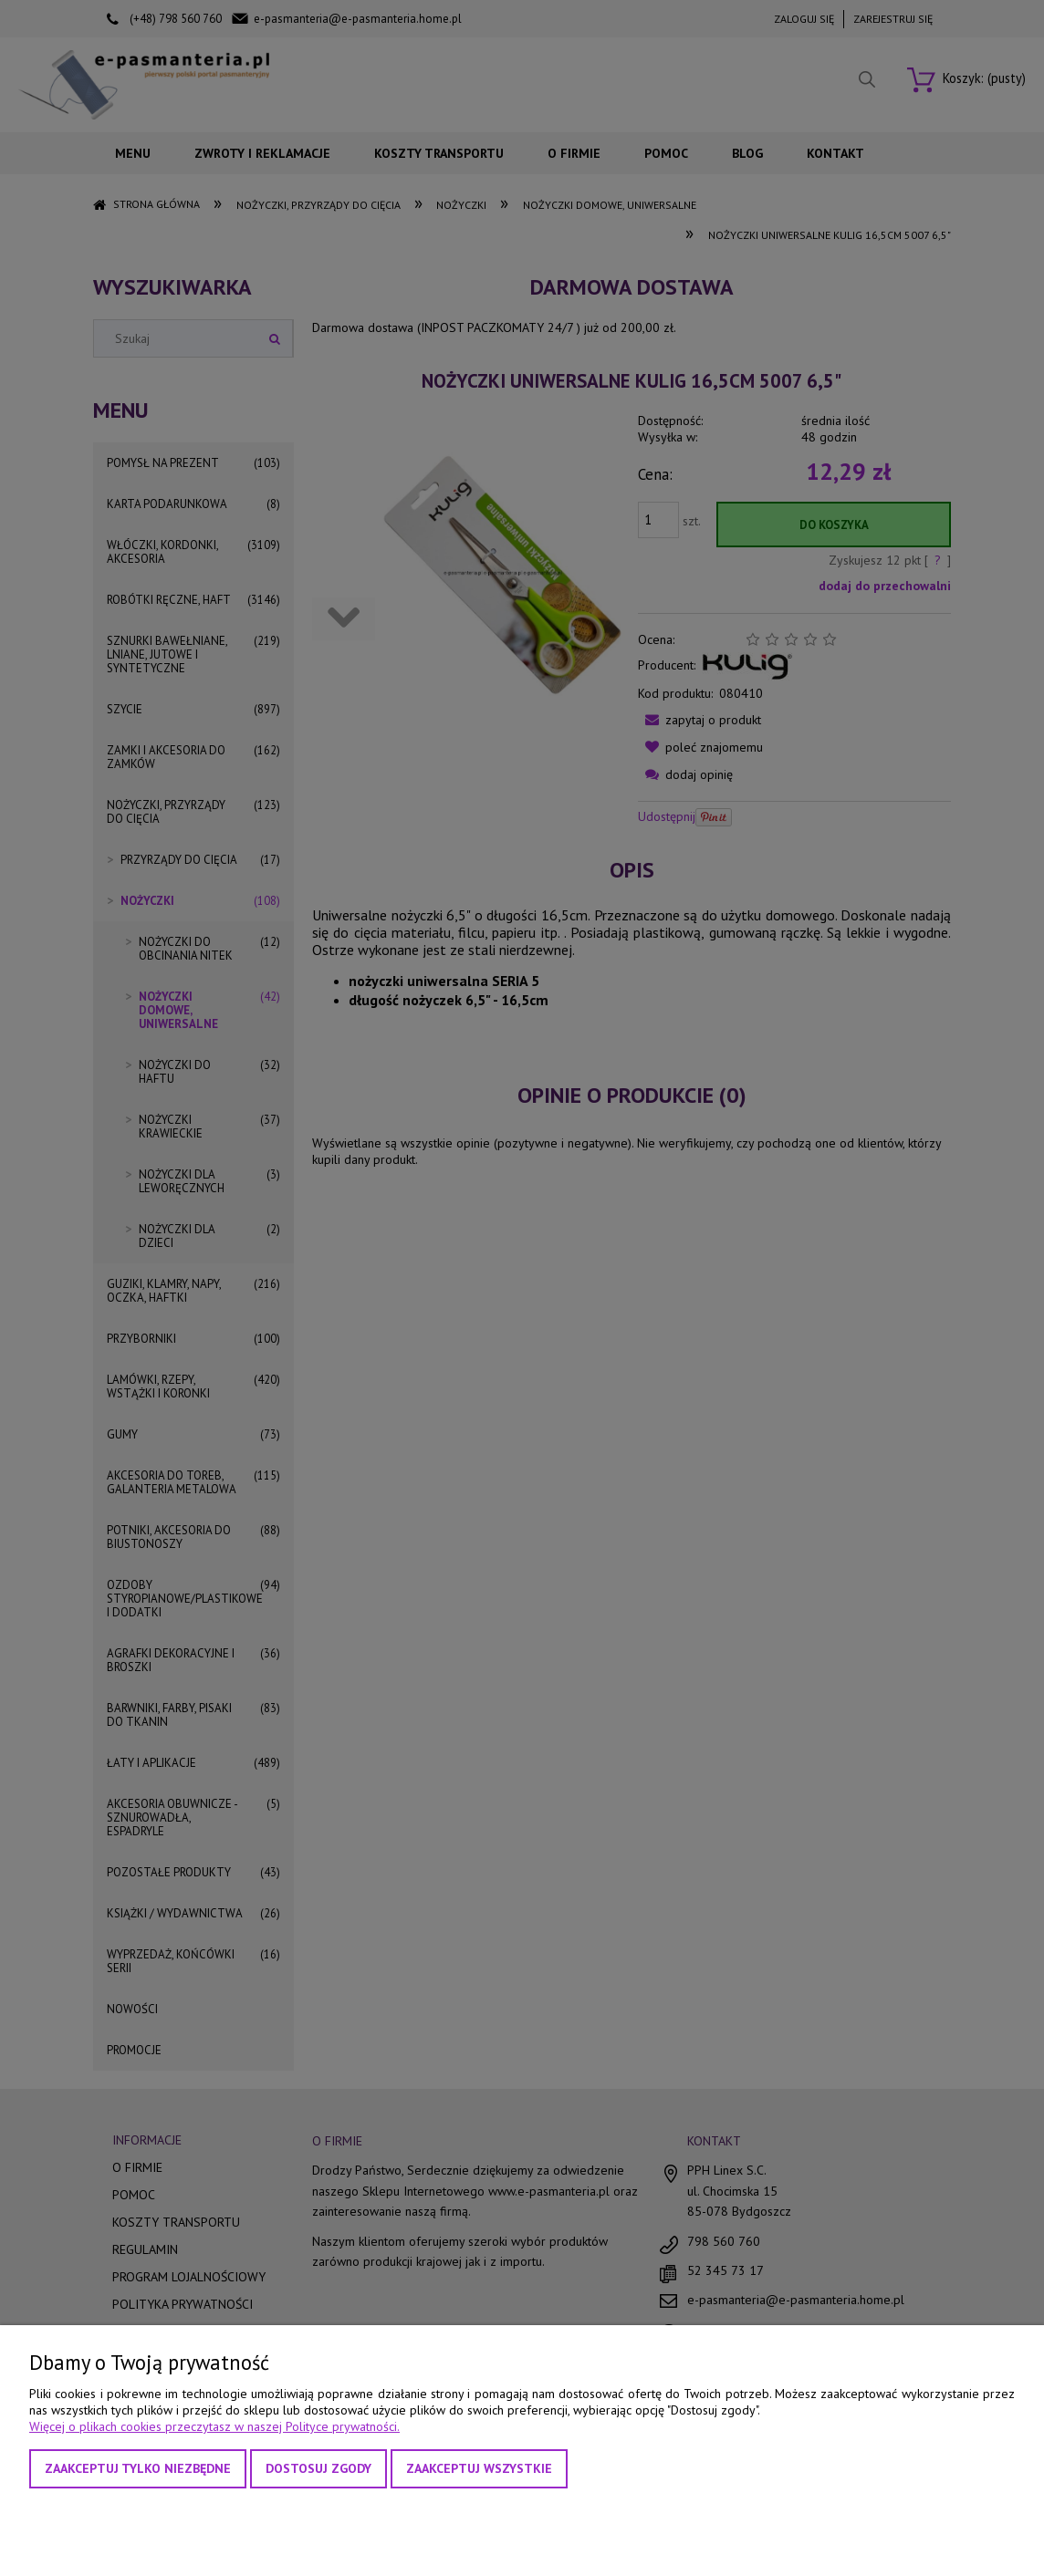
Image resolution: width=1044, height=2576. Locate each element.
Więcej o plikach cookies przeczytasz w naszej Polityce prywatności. (214, 2426)
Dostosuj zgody (318, 2468)
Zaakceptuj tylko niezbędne (138, 2468)
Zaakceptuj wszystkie (479, 2468)
